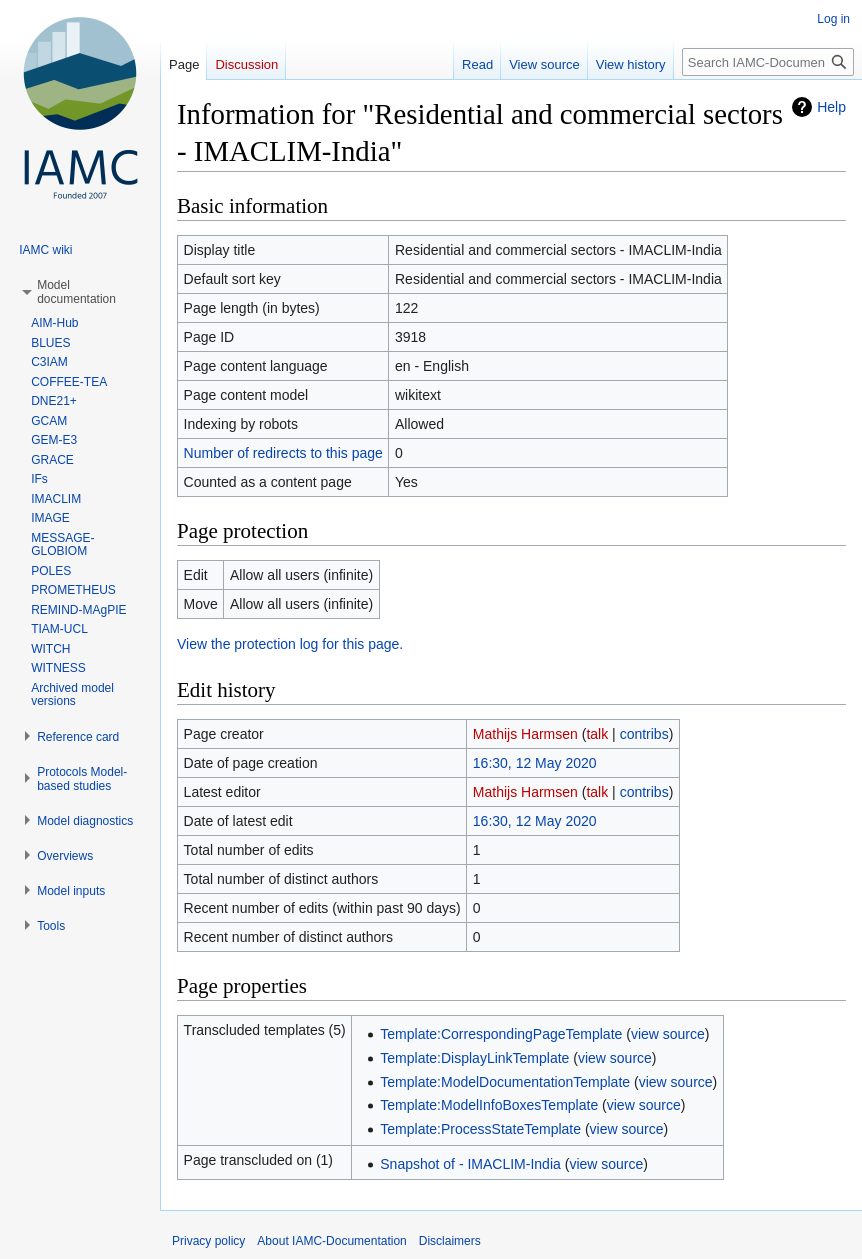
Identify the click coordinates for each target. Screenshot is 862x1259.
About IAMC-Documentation (331, 1241)
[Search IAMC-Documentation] (768, 62)
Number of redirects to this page (283, 453)
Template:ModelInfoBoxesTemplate (489, 1105)
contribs (644, 734)
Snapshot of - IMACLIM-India (470, 1164)
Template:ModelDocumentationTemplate (505, 1082)
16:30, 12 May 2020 (535, 763)
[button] (76, 292)
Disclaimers (450, 1241)
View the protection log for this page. (290, 644)
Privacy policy (208, 1241)
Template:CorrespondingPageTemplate (501, 1034)
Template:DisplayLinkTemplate (474, 1058)
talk (597, 734)
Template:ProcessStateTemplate (480, 1129)
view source (668, 1034)
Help (831, 107)
